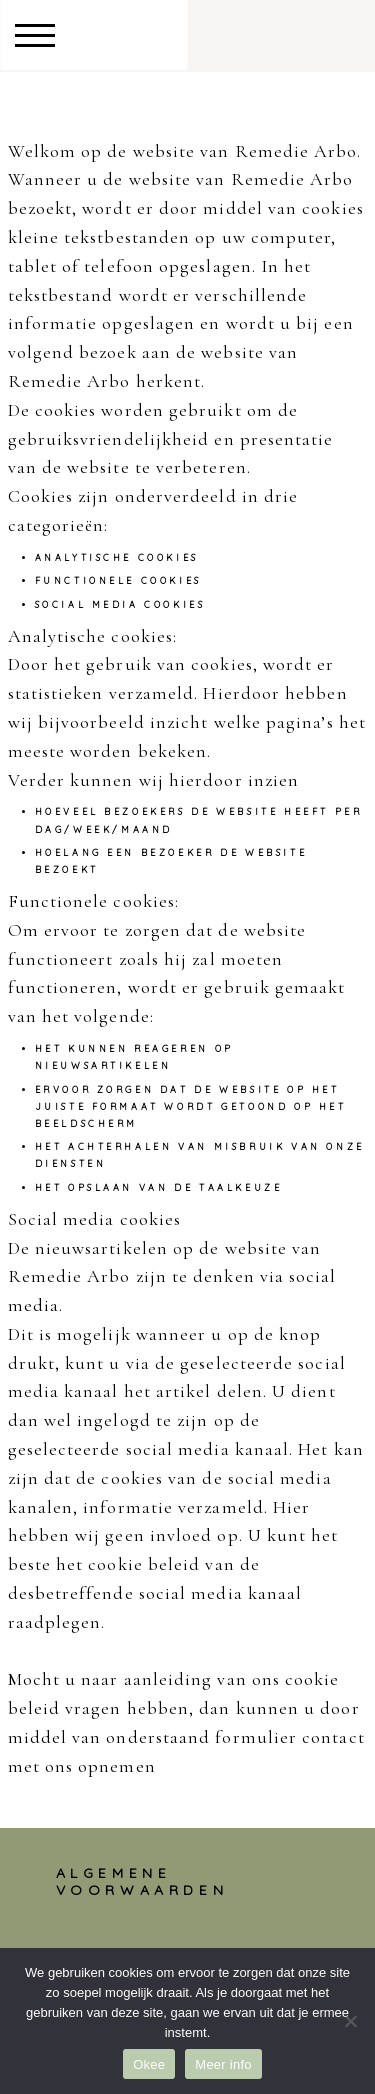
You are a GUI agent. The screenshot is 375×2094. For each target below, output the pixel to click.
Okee (149, 2064)
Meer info (223, 2064)
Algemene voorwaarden (142, 1881)
